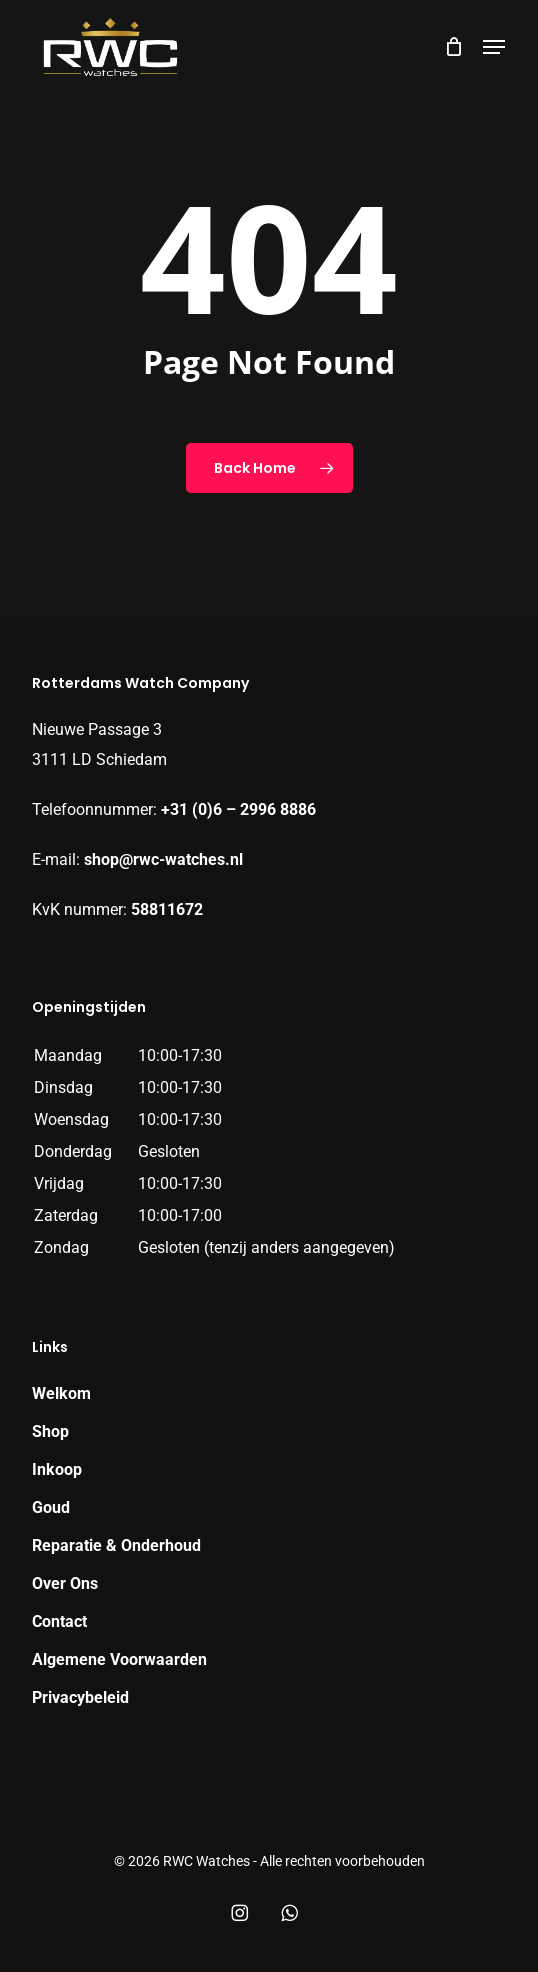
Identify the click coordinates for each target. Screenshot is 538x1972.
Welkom (61, 1393)
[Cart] (453, 47)
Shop (50, 1431)
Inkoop (57, 1469)
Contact (59, 1621)
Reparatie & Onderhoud (116, 1545)
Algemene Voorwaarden (119, 1659)
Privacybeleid (80, 1697)
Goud (51, 1507)
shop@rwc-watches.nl (163, 859)
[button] (494, 47)
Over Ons (65, 1583)
